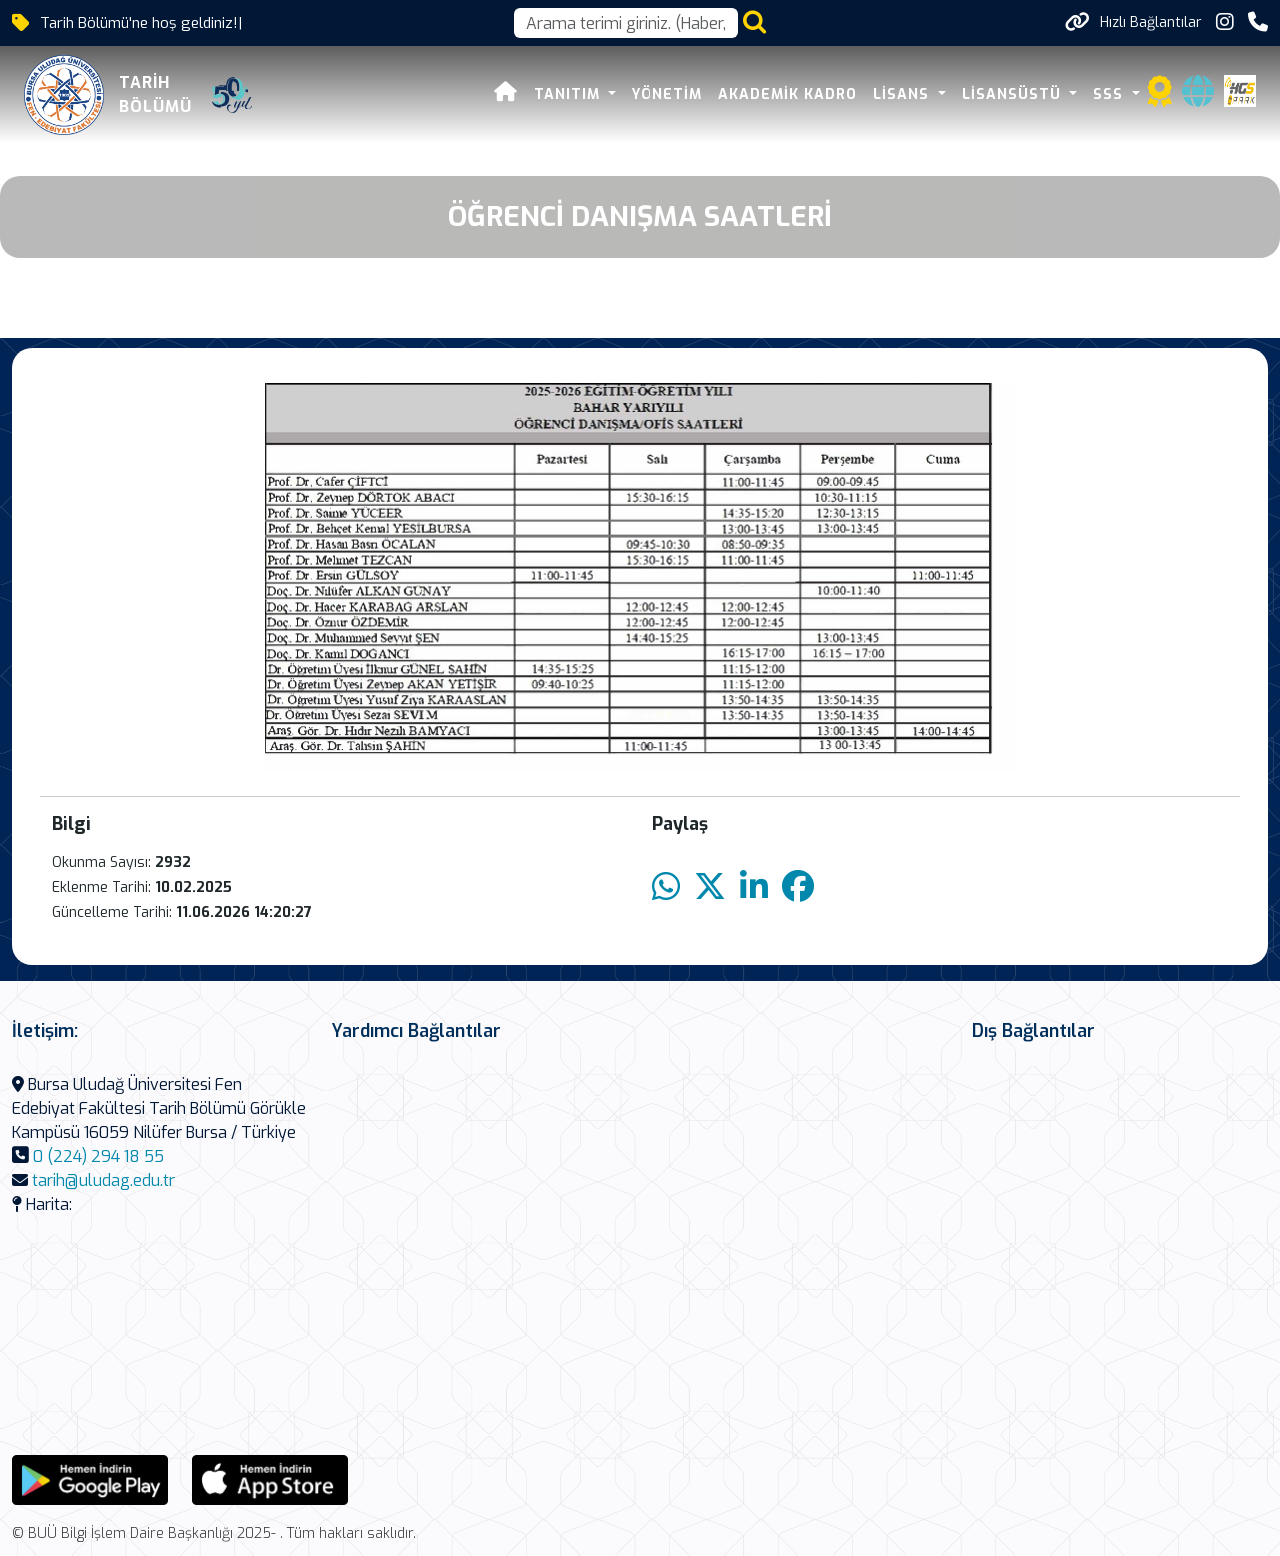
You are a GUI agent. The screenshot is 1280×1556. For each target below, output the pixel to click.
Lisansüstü (1014, 94)
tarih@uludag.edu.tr (103, 1180)
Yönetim (667, 94)
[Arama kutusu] (626, 23)
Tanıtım (569, 94)
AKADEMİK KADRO (787, 94)
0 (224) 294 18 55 (98, 1156)
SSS (1110, 94)
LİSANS (903, 94)
